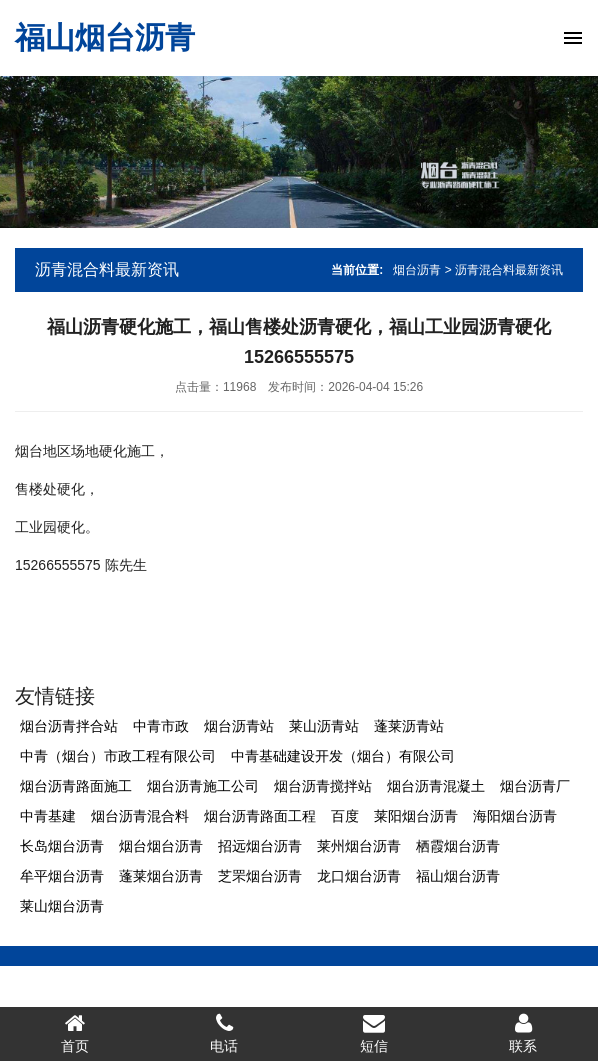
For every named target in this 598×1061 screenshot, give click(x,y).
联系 (524, 1033)
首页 (75, 1033)
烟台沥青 (417, 270)
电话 (225, 1033)
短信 (374, 1033)
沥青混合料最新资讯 (107, 269)
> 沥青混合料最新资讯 (504, 270)
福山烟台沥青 (105, 37)
